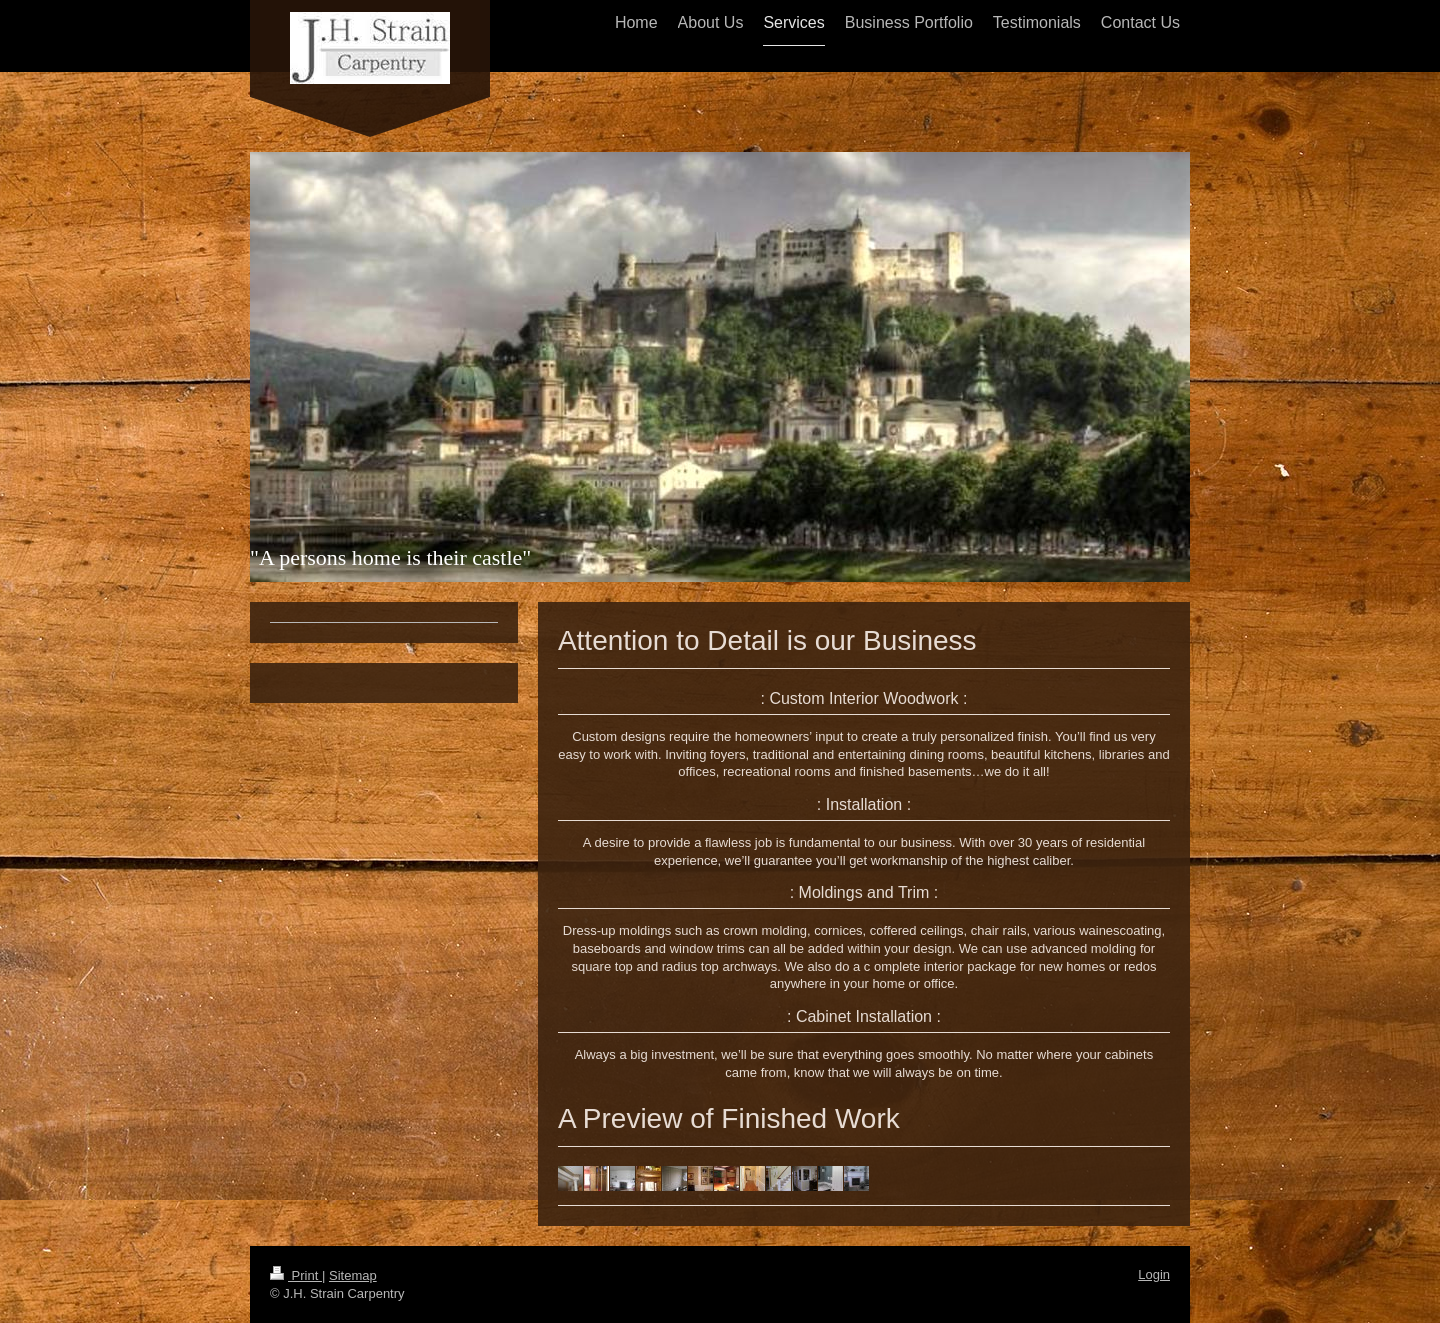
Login (1154, 1274)
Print (296, 1275)
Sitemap (353, 1275)
